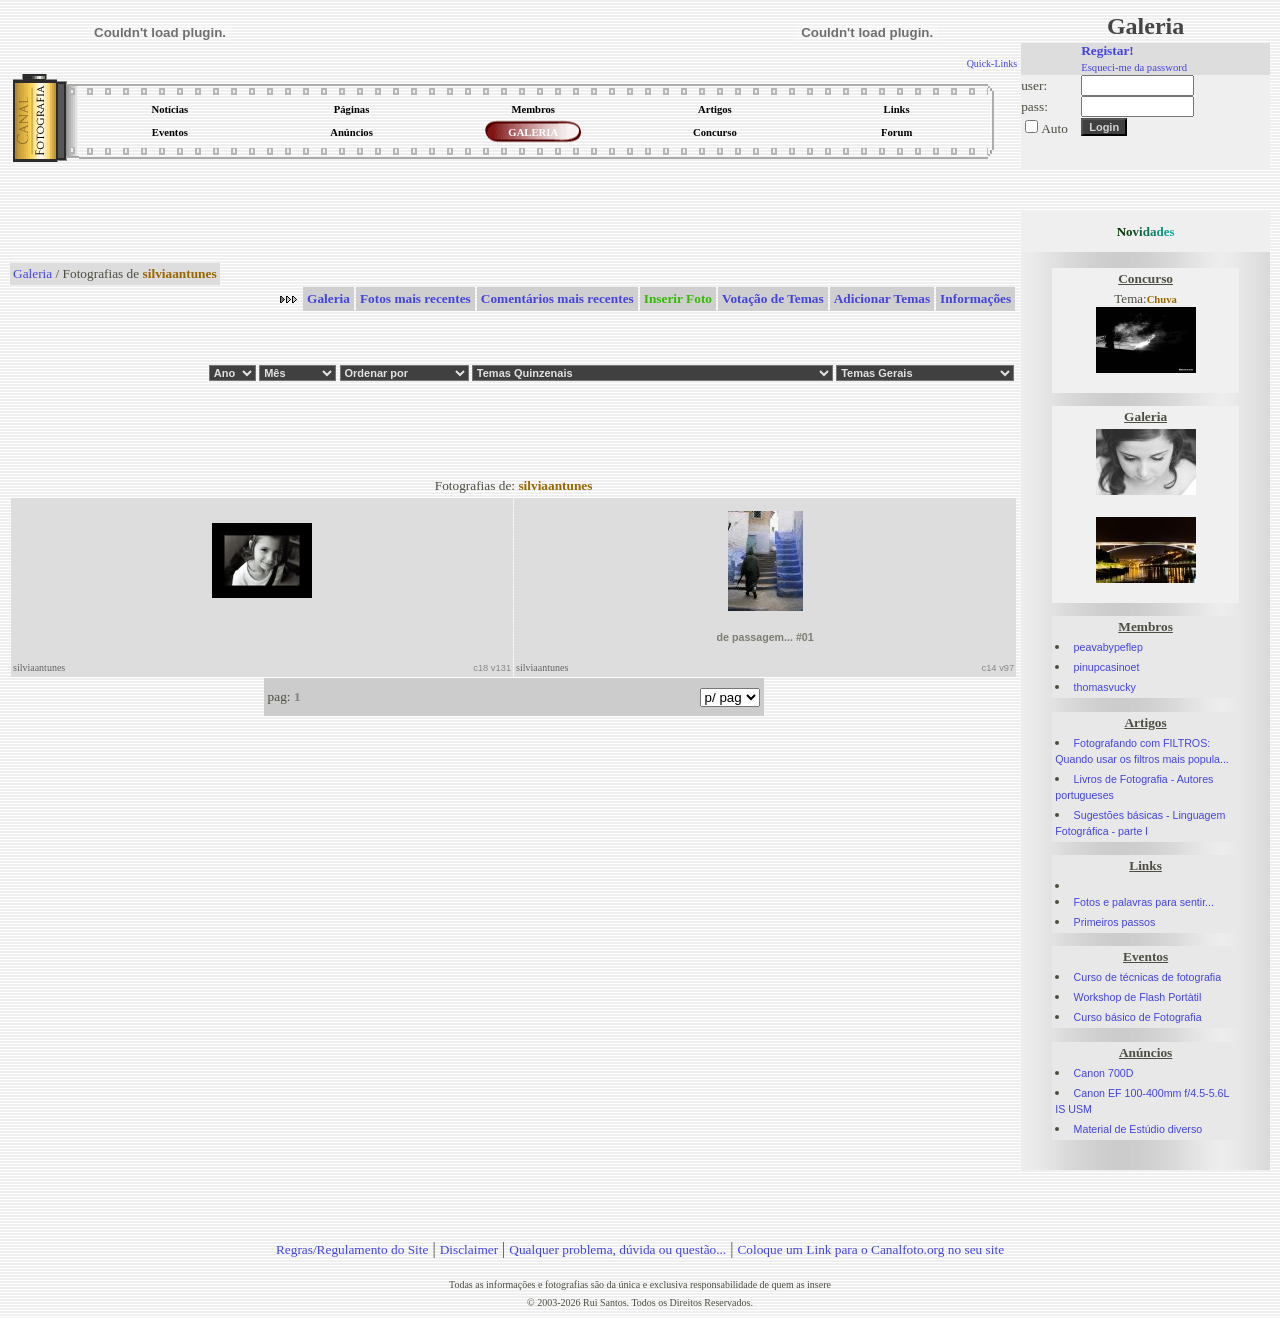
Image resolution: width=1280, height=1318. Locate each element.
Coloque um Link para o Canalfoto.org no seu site (870, 1249)
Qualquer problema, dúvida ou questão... (617, 1249)
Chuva (1162, 299)
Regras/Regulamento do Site (352, 1249)
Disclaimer (469, 1249)
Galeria (32, 273)
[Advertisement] (514, 214)
